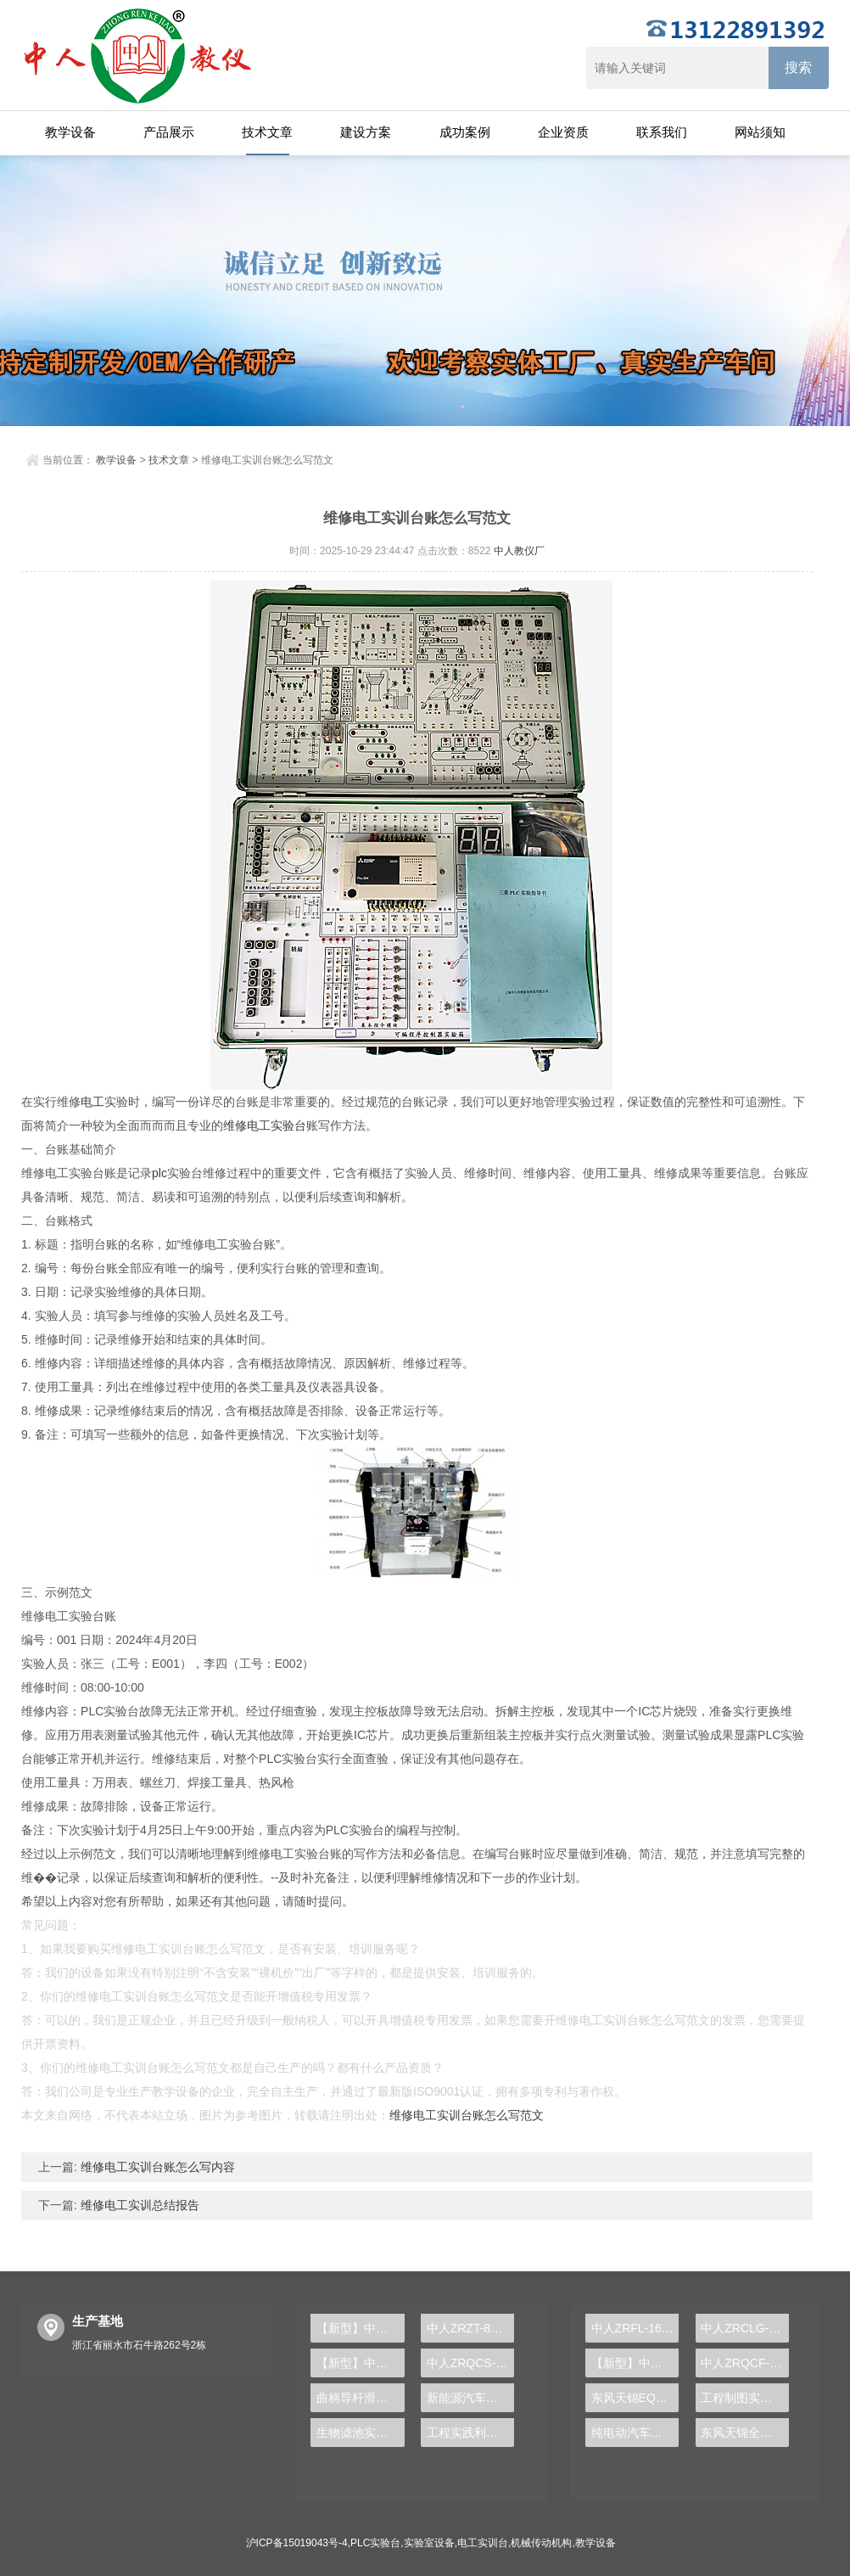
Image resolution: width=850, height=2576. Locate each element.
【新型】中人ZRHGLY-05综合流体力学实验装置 (360, 2328)
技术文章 (267, 132)
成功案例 (464, 132)
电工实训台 (482, 2543)
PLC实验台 (375, 2543)
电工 (92, 1101)
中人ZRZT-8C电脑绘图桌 (471, 2328)
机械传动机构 (541, 2543)
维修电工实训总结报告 (138, 2205)
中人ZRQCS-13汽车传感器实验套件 (471, 2363)
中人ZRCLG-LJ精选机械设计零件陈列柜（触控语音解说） (745, 2328)
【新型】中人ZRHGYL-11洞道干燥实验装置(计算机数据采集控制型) (635, 2363)
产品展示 (168, 132)
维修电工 (247, 1125)
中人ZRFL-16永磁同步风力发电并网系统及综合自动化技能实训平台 (635, 2328)
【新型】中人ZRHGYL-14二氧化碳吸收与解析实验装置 (360, 2363)
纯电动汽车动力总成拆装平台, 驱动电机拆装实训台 (635, 2432)
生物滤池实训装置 (360, 2432)
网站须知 (760, 132)
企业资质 (563, 132)
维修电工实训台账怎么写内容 (156, 2167)
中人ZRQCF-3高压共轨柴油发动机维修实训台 (745, 2363)
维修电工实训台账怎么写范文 (466, 2115)
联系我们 (661, 132)
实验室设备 (429, 2543)
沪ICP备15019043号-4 (297, 2543)
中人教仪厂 (519, 551)
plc (159, 1173)
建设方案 (365, 132)
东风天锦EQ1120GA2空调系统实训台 (635, 2398)
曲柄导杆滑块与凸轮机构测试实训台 (360, 2398)
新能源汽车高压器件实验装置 (471, 2398)
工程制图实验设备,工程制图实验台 (745, 2398)
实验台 (288, 1125)
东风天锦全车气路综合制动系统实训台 (745, 2432)
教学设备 (70, 132)
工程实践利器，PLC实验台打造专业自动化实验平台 (471, 2432)
